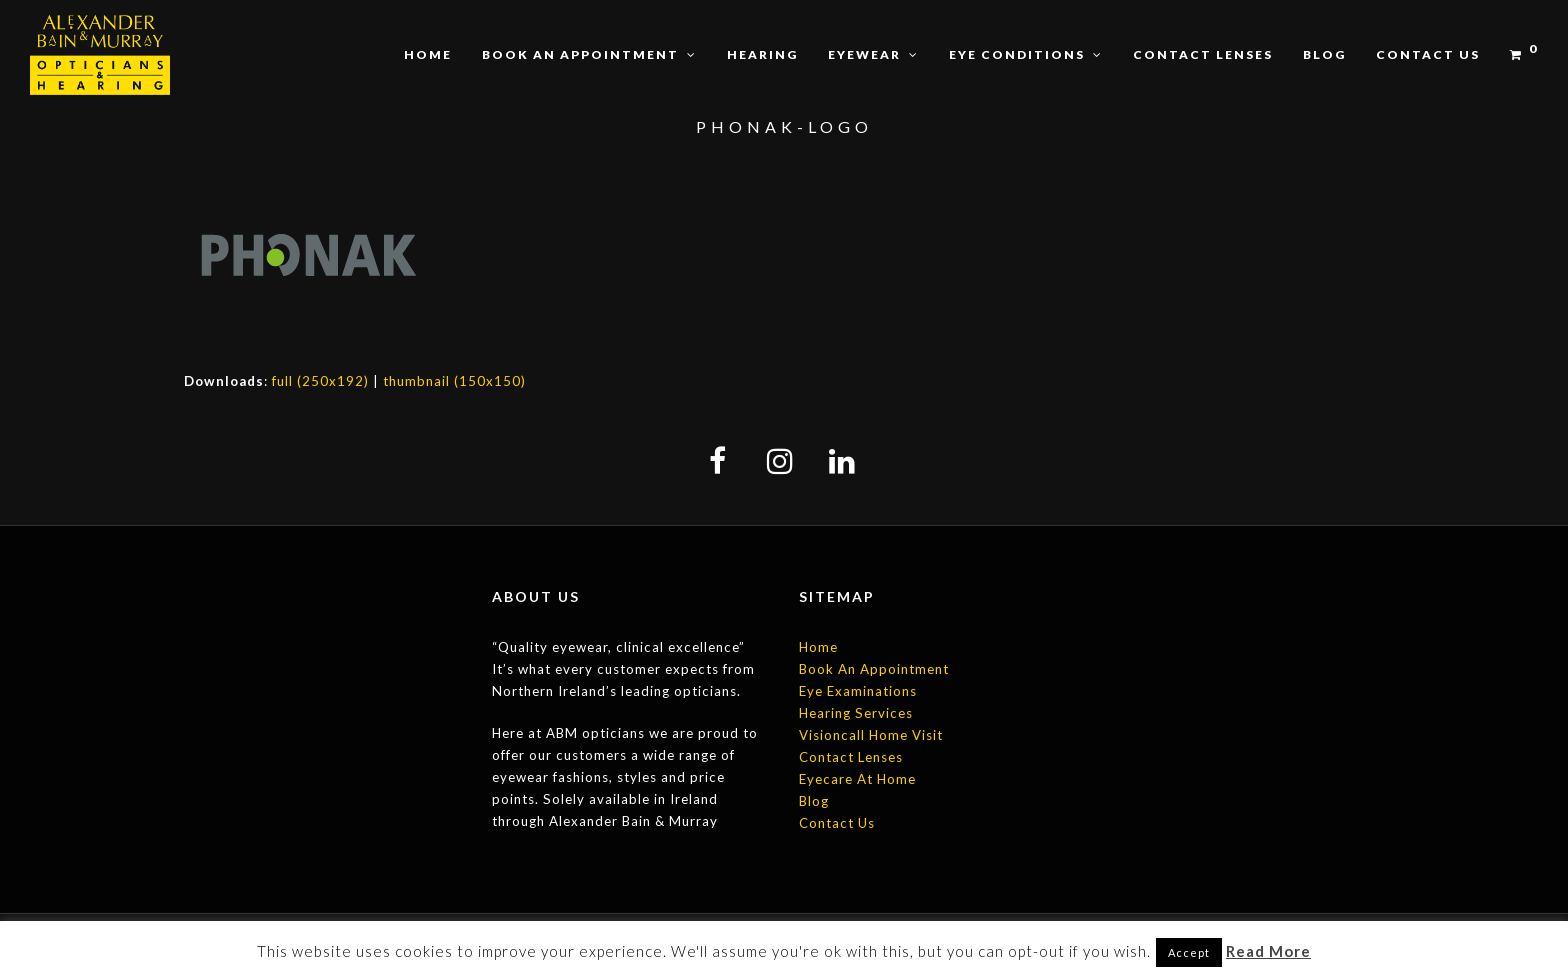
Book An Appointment (874, 669)
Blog (814, 801)
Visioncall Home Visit (871, 735)
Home (818, 647)
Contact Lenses (851, 757)
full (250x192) (320, 381)
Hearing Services (856, 713)
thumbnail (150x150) (454, 381)
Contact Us (837, 823)
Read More (1268, 951)
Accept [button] (1189, 952)
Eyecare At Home (857, 779)
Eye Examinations (858, 691)
